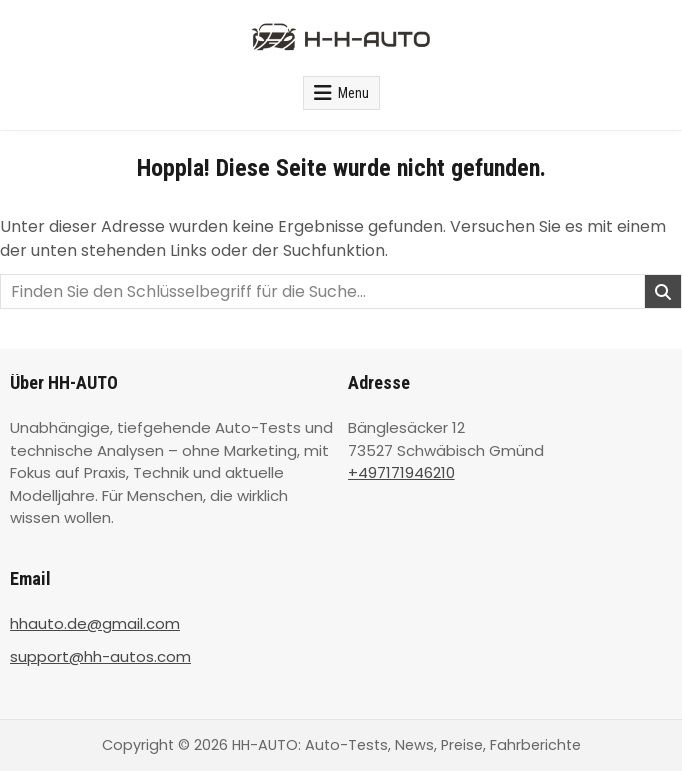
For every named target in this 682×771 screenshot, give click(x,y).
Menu (353, 93)
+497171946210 (401, 472)
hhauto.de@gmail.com (95, 623)
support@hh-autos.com (100, 656)
